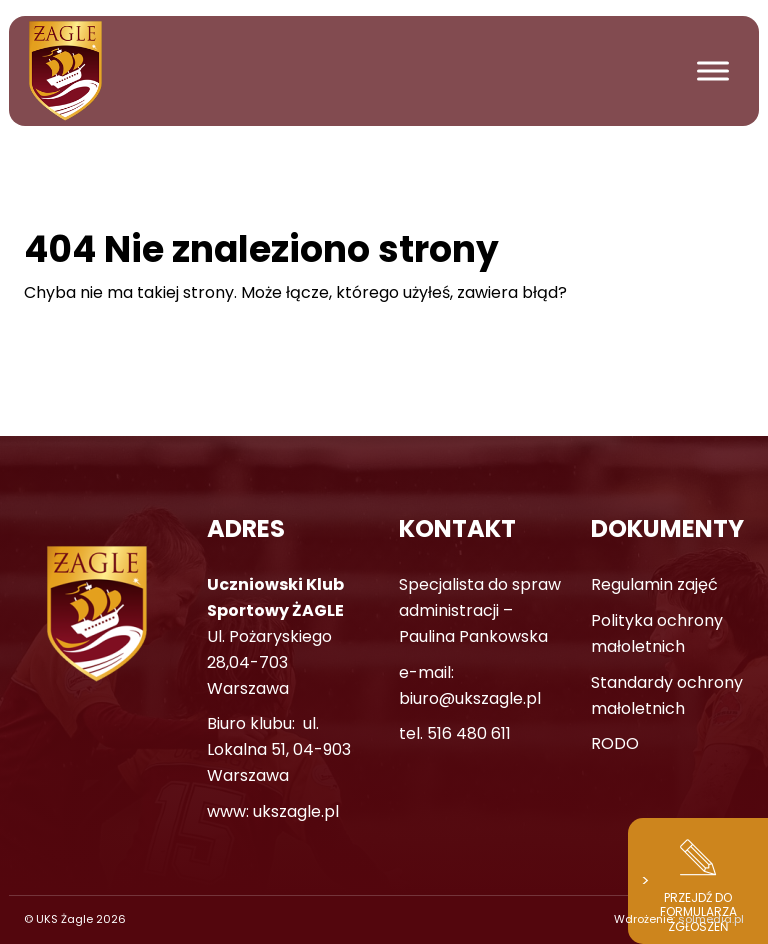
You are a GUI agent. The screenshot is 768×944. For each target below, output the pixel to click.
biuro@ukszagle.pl (470, 698)
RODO (615, 743)
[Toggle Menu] (713, 70)
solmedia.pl (711, 919)
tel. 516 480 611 (455, 733)
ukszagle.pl (296, 811)
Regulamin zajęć (654, 584)
